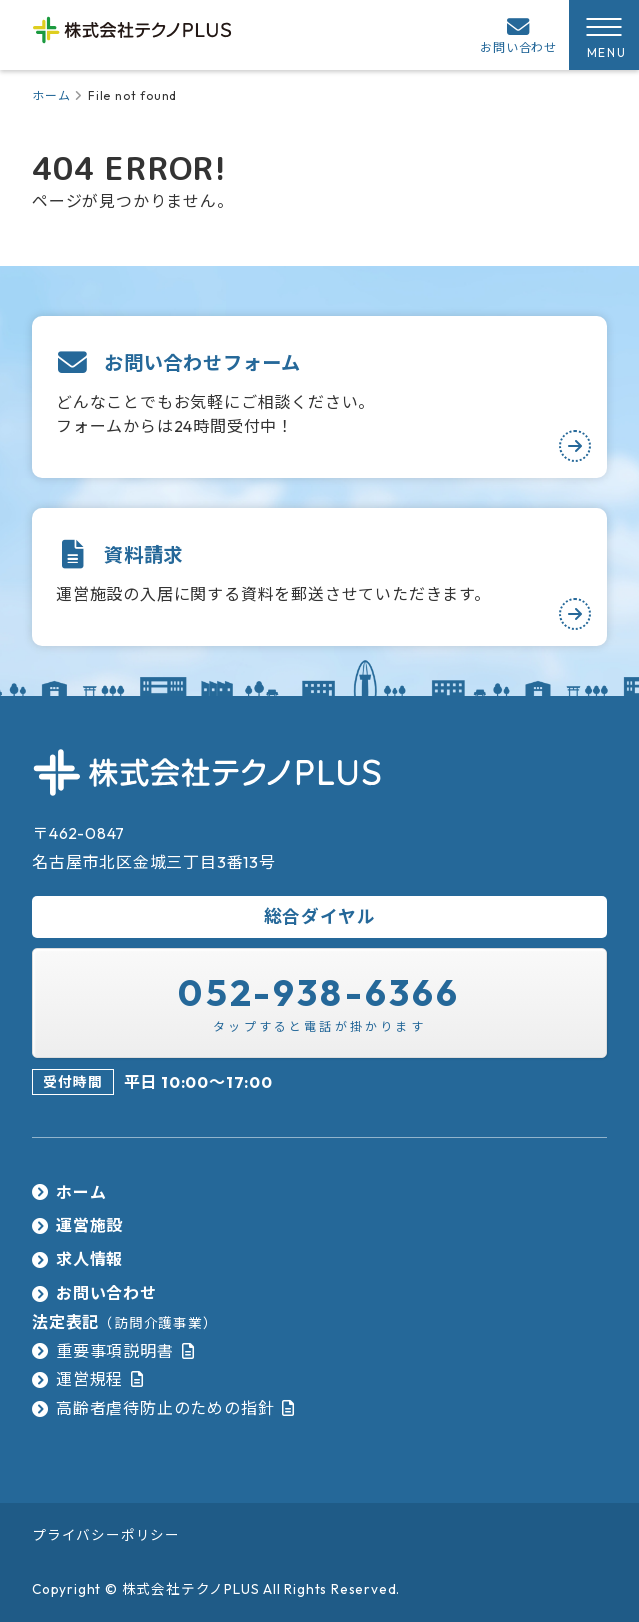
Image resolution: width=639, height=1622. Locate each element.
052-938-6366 (319, 992)
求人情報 (89, 1259)
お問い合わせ (106, 1293)
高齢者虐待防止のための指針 (165, 1408)
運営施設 (89, 1225)
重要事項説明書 (115, 1351)
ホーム (51, 95)
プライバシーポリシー (106, 1535)
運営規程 (89, 1379)
